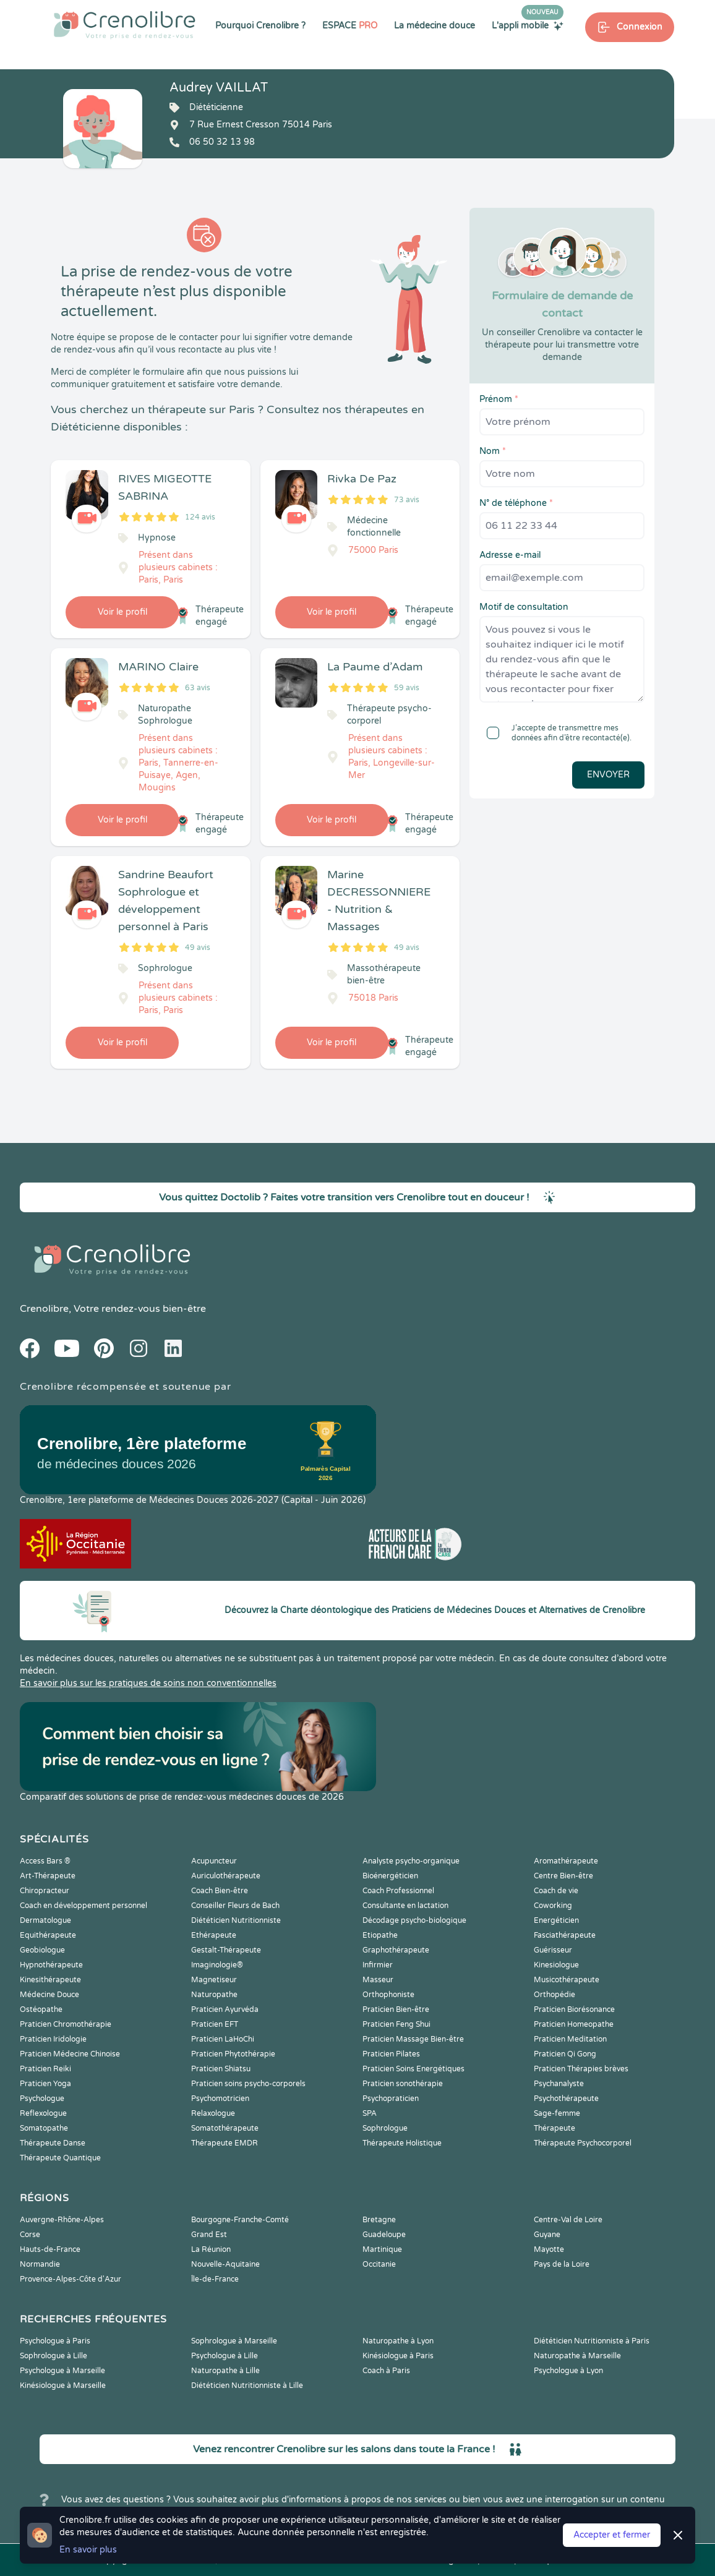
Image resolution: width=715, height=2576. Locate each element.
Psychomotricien (220, 2098)
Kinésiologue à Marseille (63, 2385)
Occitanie (379, 2264)
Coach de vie (556, 1890)
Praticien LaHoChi (222, 2039)
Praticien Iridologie (53, 2039)
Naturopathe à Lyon (398, 2341)
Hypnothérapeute (51, 1965)
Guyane (547, 2234)
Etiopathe (380, 1935)
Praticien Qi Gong (565, 2054)
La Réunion (211, 2249)
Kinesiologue (556, 1965)
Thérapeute (554, 2128)
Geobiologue (42, 1950)
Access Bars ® (45, 1861)
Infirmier (377, 1965)
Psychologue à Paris (55, 2341)
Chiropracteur (44, 1890)
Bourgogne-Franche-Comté (240, 2219)
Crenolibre (44, 1309)
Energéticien (556, 1920)
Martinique (382, 2249)
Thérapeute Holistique (402, 2143)
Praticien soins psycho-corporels (248, 2083)
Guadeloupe (384, 2234)
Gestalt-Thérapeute (226, 1950)
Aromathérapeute (566, 1861)
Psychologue (42, 2098)
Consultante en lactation (405, 1905)
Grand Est (209, 2234)
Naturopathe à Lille (225, 2370)
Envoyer (608, 774)
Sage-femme (557, 2113)
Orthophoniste (388, 1994)
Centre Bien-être (563, 1876)
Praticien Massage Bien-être (413, 2039)
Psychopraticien (390, 2098)
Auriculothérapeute (225, 1876)
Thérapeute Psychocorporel (583, 2143)
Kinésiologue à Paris (398, 2355)
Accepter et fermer (611, 2535)
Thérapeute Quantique (60, 2158)
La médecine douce (434, 25)
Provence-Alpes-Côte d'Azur (70, 2279)
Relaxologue (213, 2113)
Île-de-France (215, 2279)
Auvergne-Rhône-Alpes (62, 2219)
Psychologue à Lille (224, 2355)
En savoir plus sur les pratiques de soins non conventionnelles (148, 1683)
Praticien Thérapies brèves (581, 2069)
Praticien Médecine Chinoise (70, 2054)
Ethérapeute (213, 1935)
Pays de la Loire (561, 2264)
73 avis (406, 499)
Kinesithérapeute (50, 1979)
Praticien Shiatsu (220, 2069)
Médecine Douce (49, 1994)
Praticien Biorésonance (574, 2009)
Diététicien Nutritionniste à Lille (247, 2385)
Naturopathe (214, 1994)
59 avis (406, 687)
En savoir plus (88, 2549)
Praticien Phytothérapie (233, 2054)
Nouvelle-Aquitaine (225, 2264)
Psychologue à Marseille (62, 2370)
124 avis (200, 517)
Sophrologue (385, 2128)
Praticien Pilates (391, 2054)
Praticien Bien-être (395, 2009)
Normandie (40, 2264)
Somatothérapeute (225, 2128)
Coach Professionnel (398, 1890)
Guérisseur (553, 1950)
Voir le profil (122, 612)
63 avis (197, 687)
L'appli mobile (527, 25)
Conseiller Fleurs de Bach (235, 1905)
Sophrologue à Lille (53, 2355)
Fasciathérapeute (565, 1935)
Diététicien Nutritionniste (236, 1920)
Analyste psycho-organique (411, 1861)
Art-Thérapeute (47, 1876)
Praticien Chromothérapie (65, 2024)
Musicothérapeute (566, 1979)
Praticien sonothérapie (402, 2083)
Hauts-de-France (50, 2249)
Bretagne (379, 2219)
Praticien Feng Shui (396, 2024)
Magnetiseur (214, 1979)
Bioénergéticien (390, 1876)
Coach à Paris (386, 2370)
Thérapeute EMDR (224, 2143)
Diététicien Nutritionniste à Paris (591, 2341)
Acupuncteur (214, 1861)
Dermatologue (45, 1920)
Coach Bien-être (219, 1890)
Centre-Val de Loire (568, 2219)
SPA (369, 2113)
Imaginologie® (217, 1965)
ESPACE (349, 25)
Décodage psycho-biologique (414, 1920)
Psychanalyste (559, 2083)
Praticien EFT (214, 2024)
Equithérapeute (48, 1935)
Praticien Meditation (570, 2039)
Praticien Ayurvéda (225, 2009)
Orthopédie (554, 1994)
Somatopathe (44, 2128)
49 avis (197, 947)
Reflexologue (43, 2113)
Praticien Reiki (45, 2069)
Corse (30, 2234)
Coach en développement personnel (83, 1905)
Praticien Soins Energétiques (413, 2069)
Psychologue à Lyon (568, 2370)
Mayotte (549, 2249)
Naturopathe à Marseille (577, 2355)
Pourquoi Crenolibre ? (260, 25)
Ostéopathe (41, 2009)
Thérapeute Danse (52, 2143)
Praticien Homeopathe (574, 2024)
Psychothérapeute (566, 2098)
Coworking (553, 1905)
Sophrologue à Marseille (234, 2341)
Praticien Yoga (45, 2083)
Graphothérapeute (395, 1950)
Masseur (377, 1979)
